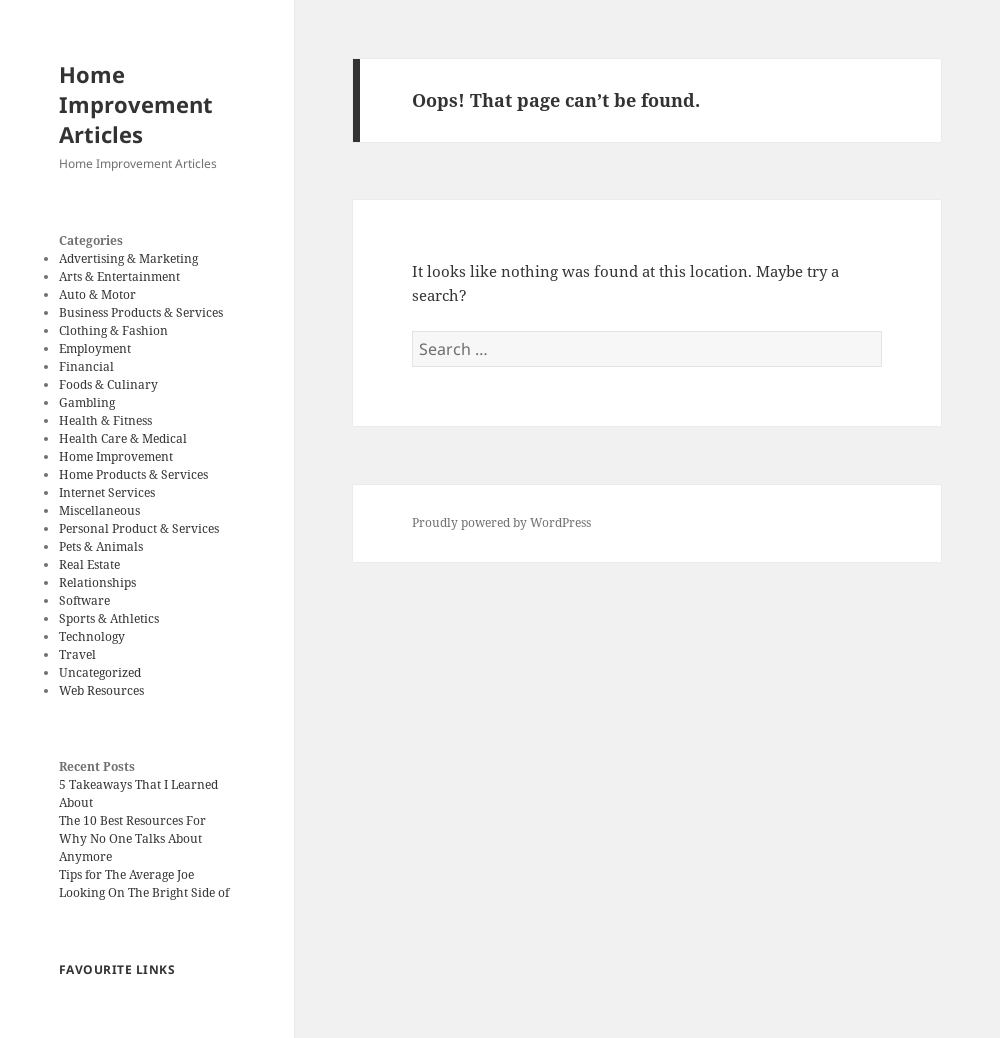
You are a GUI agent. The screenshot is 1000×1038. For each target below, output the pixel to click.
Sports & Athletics (109, 618)
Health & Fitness (105, 420)
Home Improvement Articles (136, 104)
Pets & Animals (101, 546)
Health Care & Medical (123, 438)
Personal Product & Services (139, 528)
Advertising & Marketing (128, 258)
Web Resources (101, 690)
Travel (77, 654)
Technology (92, 636)
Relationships (97, 582)
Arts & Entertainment (119, 276)
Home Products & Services (133, 474)
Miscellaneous (99, 510)
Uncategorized (100, 672)
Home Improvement (116, 456)
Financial (86, 366)
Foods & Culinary (108, 384)
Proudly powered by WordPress (501, 522)
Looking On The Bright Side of (144, 892)
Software (84, 600)
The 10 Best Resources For (132, 820)
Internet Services (107, 492)
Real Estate (89, 564)
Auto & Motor (97, 294)
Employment (95, 348)
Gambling (87, 402)
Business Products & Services (141, 312)
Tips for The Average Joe (126, 874)
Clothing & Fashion (113, 330)
